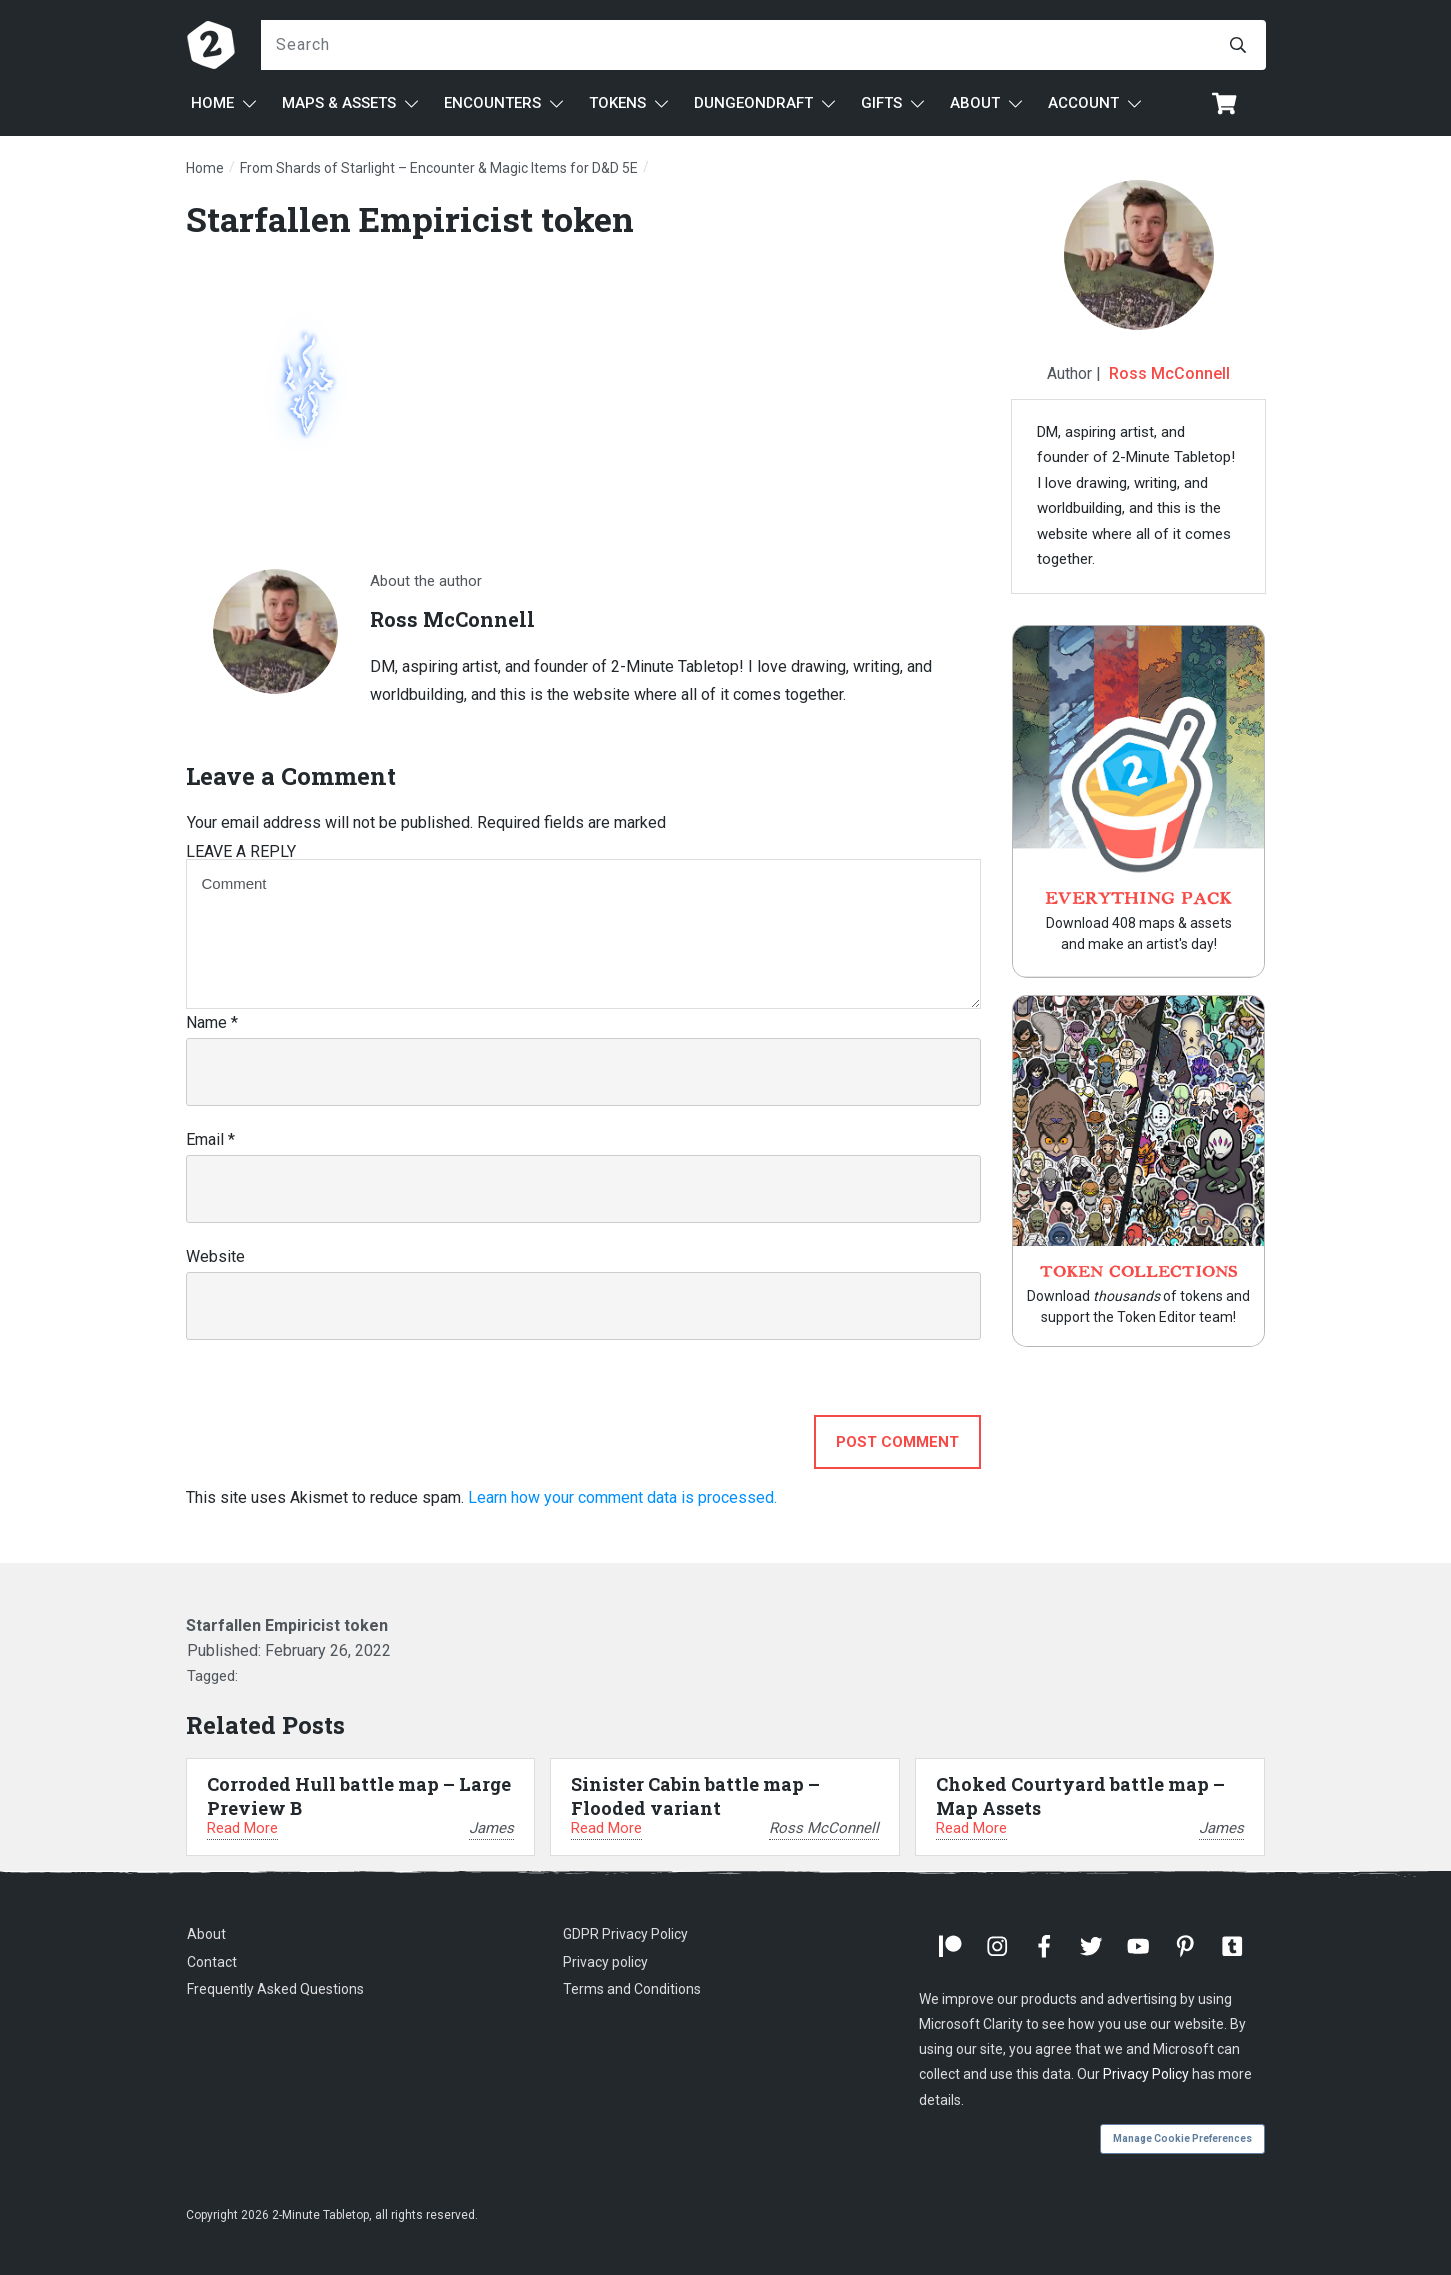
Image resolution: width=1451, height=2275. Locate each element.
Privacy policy (605, 1962)
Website (215, 1256)
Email (210, 1139)
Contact (212, 1962)
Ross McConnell (1169, 373)
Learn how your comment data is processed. (622, 1497)
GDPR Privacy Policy (625, 1934)
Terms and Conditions (632, 1989)
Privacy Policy (1146, 2074)
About (206, 1934)
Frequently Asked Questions (275, 1989)
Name (212, 1022)
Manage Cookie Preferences (1182, 2138)
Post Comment (897, 1442)
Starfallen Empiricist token (410, 218)
